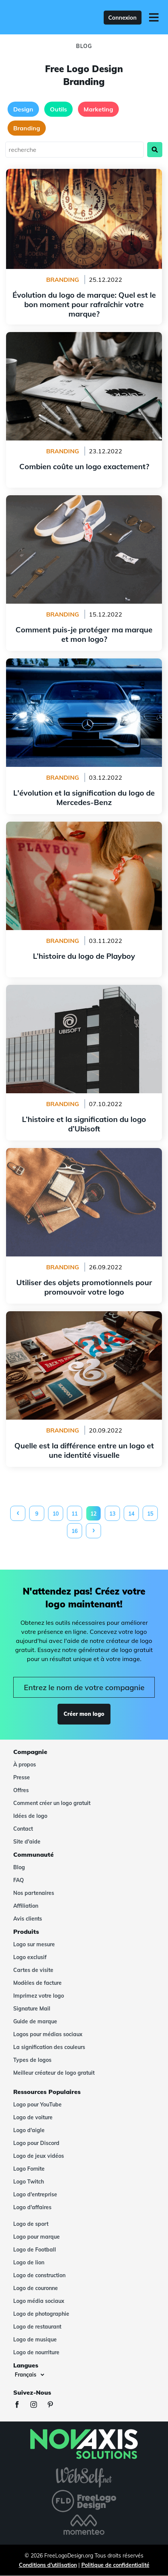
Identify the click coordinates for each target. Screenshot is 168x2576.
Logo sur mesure (34, 1944)
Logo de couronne (35, 2288)
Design (23, 109)
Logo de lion (28, 2262)
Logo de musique (35, 2339)
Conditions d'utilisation (48, 2565)
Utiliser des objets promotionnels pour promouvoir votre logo (84, 1157)
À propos (24, 1764)
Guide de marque (35, 2021)
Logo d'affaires (32, 2207)
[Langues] (29, 2374)
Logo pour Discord (36, 2143)
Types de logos (32, 2060)
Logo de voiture (33, 2117)
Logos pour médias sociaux (47, 2034)
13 (112, 1513)
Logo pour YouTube (37, 2104)
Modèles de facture (37, 1983)
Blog (19, 1867)
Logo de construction (39, 2275)
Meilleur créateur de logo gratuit (54, 2072)
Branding (26, 128)
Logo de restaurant (37, 2326)
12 (93, 1513)
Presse (21, 1777)
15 (150, 1513)
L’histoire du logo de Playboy (84, 826)
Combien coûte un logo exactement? (84, 336)
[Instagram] (37, 2405)
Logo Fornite (29, 2168)
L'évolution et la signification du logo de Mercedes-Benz (84, 667)
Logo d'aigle (29, 2130)
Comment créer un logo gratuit (51, 1803)
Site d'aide (26, 1841)
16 (75, 1531)
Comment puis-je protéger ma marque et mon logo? (84, 500)
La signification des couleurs (49, 2047)
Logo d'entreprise (35, 2194)
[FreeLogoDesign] (39, 17)
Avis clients (27, 1918)
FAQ (18, 1880)
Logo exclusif (30, 1957)
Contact (23, 1828)
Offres (21, 1790)
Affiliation (25, 1905)
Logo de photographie (41, 2313)
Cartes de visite (33, 1970)
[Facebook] (20, 2405)
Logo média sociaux (38, 2301)
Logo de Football (34, 2249)
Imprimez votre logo (38, 1995)
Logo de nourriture (36, 2352)
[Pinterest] (54, 2405)
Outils (58, 109)
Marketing (98, 109)
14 (131, 1513)
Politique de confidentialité (115, 2565)
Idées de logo (30, 1816)
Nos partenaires (33, 1893)
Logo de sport (30, 2224)
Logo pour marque (36, 2236)
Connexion (122, 17)
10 (56, 1513)
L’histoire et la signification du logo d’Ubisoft (84, 989)
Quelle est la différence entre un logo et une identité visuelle (84, 1320)
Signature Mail (31, 2008)
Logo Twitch (28, 2181)
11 (75, 1513)
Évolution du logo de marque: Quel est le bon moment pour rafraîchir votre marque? (84, 178)
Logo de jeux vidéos (38, 2156)
